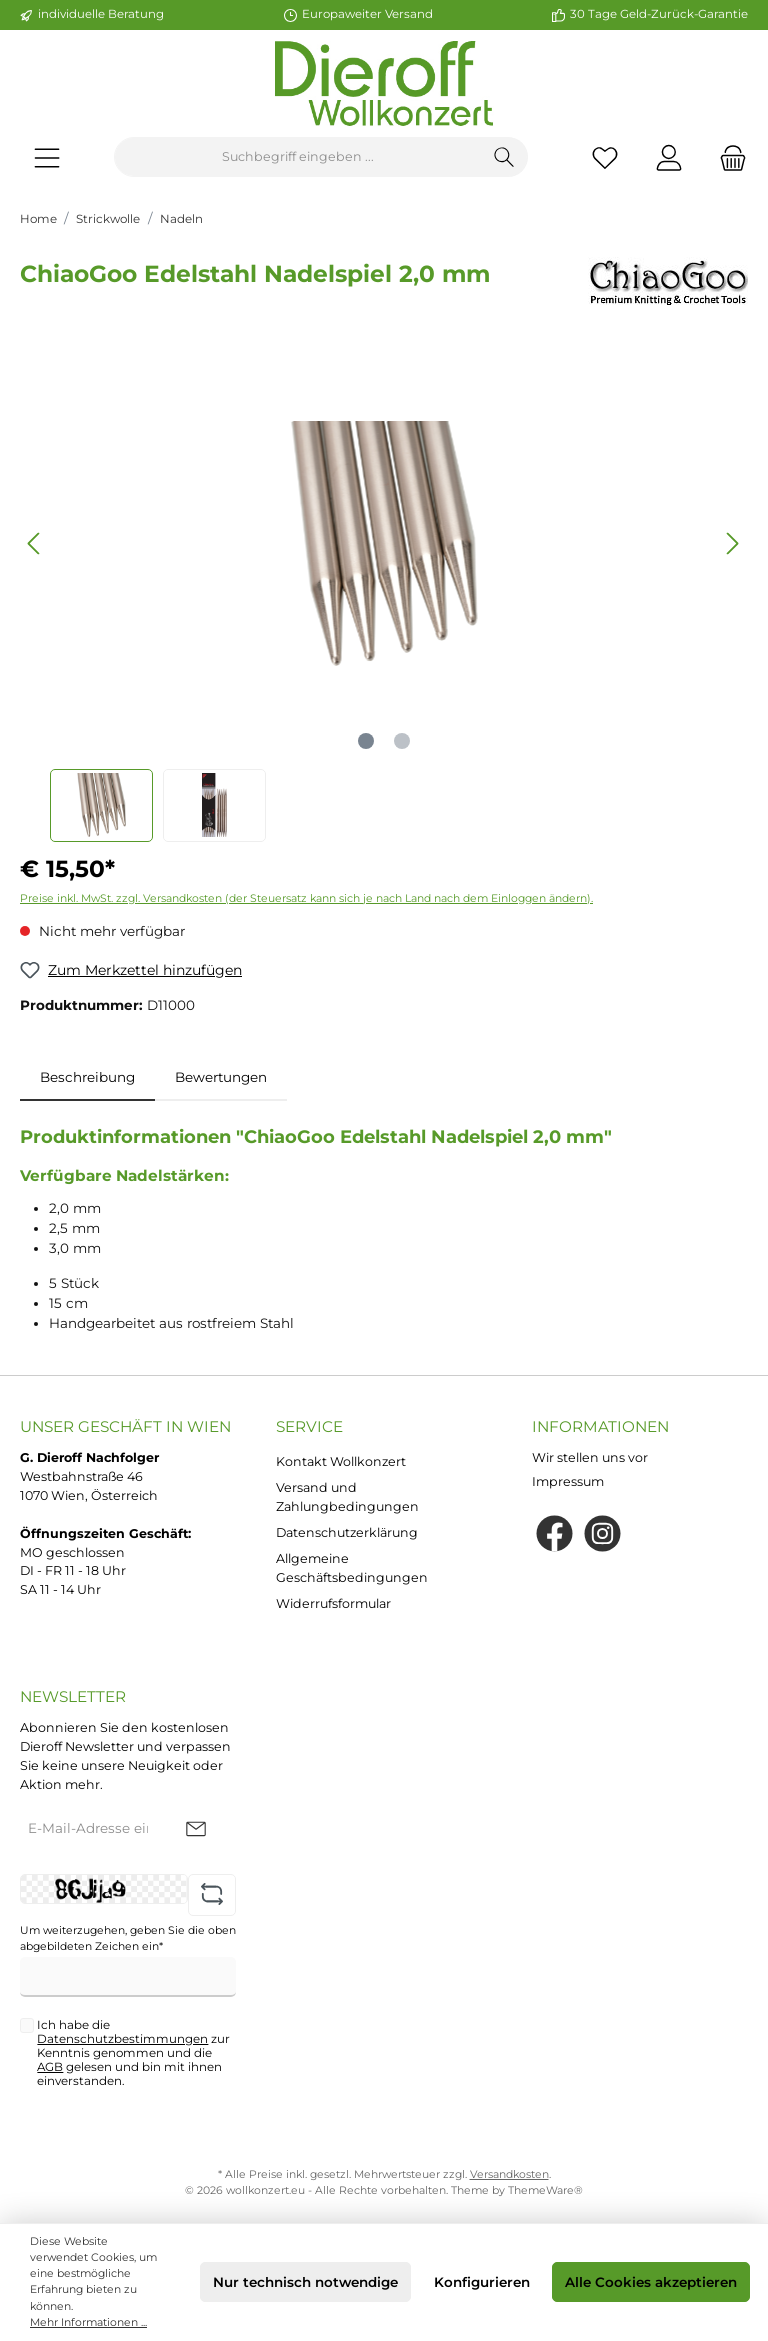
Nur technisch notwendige (305, 2282)
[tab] (87, 1077)
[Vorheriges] (35, 543)
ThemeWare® (545, 2190)
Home (38, 219)
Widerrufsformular (333, 1603)
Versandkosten (509, 2174)
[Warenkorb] (727, 157)
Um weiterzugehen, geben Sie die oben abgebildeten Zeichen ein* (128, 1938)
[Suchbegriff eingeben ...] (298, 157)
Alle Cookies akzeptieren (651, 2282)
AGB (50, 2067)
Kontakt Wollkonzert (341, 1461)
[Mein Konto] (669, 157)
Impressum (568, 1481)
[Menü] (47, 157)
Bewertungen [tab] (221, 1077)
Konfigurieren (482, 2282)
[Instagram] (602, 1533)
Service (309, 1426)
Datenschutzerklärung (347, 1532)
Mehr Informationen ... (88, 2322)
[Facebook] (554, 1533)
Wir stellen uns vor (590, 1457)
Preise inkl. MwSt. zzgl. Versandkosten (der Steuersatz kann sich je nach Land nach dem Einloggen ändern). (306, 898)
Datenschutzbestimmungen (122, 2039)
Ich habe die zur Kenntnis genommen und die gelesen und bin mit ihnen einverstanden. (133, 2053)
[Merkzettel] (605, 157)
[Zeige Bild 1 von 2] (366, 741)
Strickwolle (108, 219)
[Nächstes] (732, 543)
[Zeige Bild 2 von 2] (402, 741)
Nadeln (181, 219)
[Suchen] (504, 157)
